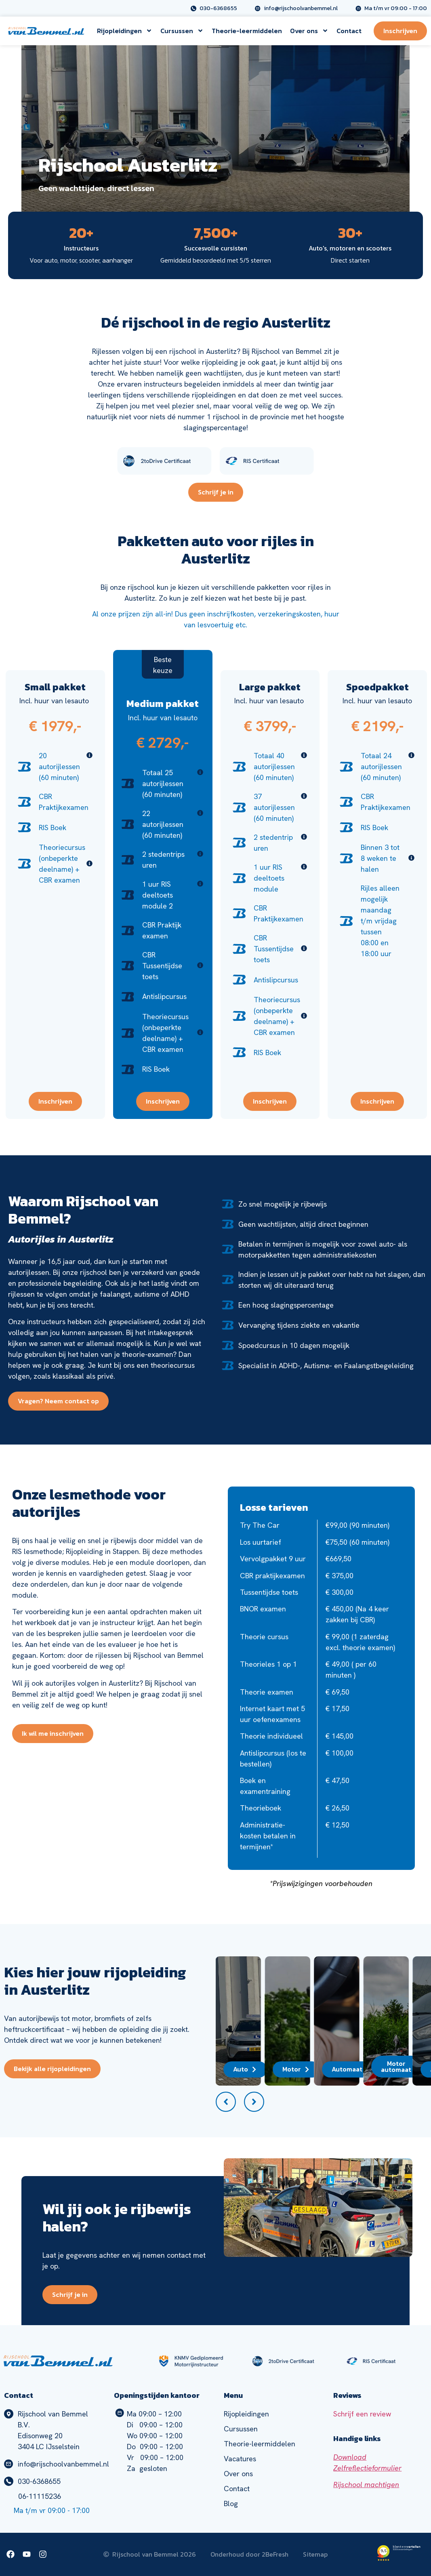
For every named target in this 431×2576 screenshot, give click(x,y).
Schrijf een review (362, 2413)
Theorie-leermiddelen (247, 31)
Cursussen (182, 30)
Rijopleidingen (124, 30)
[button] (226, 2102)
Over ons (309, 30)
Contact (349, 31)
